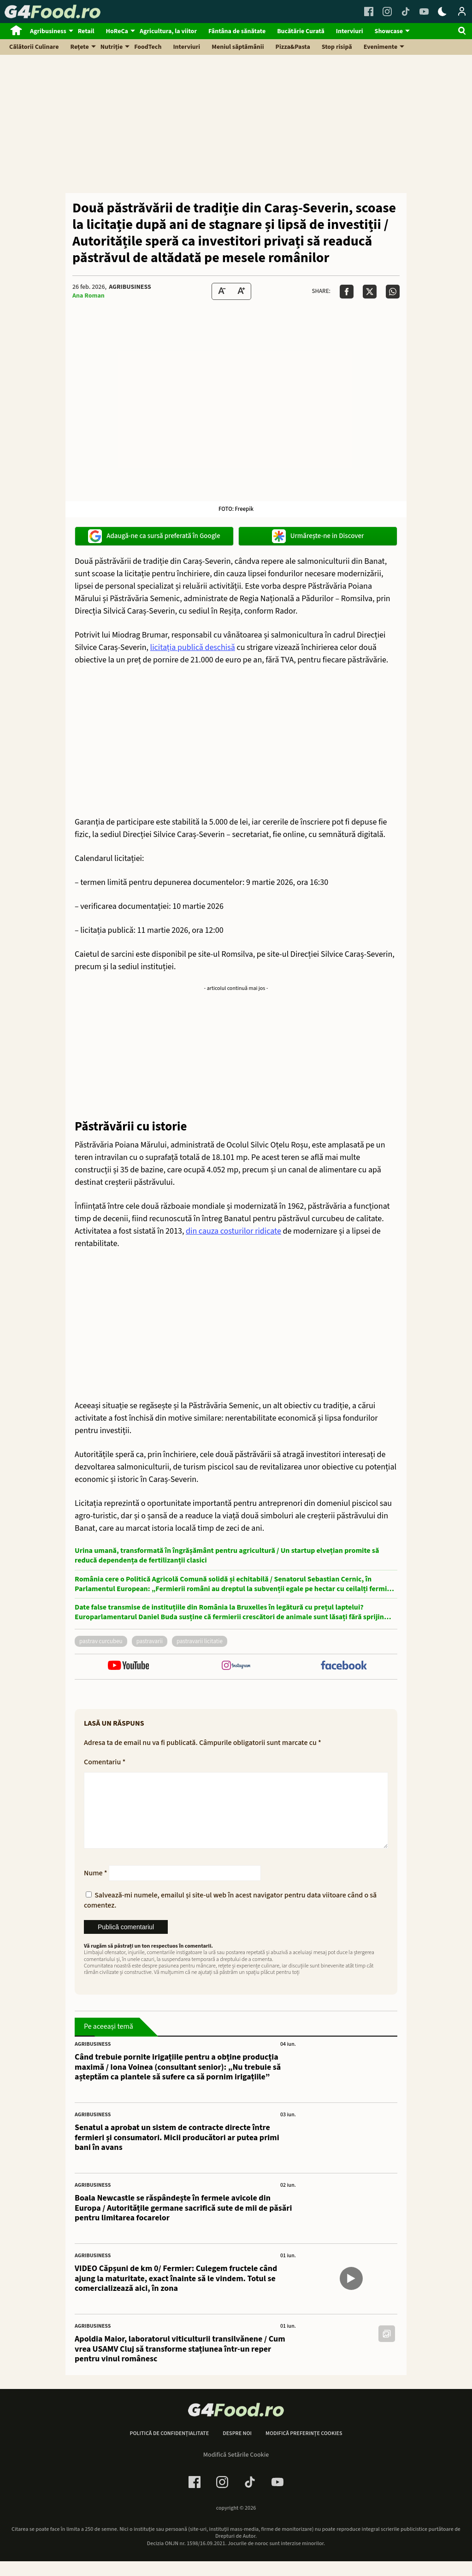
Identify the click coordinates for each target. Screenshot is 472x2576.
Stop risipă (337, 47)
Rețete (80, 47)
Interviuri (349, 31)
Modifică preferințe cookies (304, 2448)
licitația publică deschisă (192, 647)
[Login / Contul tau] (461, 11)
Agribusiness (48, 31)
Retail (86, 31)
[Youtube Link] (424, 11)
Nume (95, 1888)
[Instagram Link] (387, 11)
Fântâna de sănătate (237, 31)
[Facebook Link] (368, 11)
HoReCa (117, 31)
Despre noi (237, 2448)
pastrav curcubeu (101, 1641)
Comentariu (104, 1762)
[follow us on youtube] (128, 1666)
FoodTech (147, 47)
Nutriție (111, 47)
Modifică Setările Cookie (236, 2469)
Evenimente (380, 47)
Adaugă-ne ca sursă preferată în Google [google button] (154, 536)
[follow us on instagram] (235, 1666)
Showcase (389, 31)
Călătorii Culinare (34, 47)
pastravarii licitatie (200, 1641)
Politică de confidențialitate (169, 2448)
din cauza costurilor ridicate (233, 1231)
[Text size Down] (221, 291)
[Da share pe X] (370, 292)
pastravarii (149, 1641)
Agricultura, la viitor (168, 31)
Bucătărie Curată (300, 31)
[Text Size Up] (241, 291)
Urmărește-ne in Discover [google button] (318, 536)
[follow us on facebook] (343, 1666)
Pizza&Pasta (293, 47)
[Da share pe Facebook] (347, 292)
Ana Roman (88, 296)
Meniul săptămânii (238, 47)
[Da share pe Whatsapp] (393, 292)
